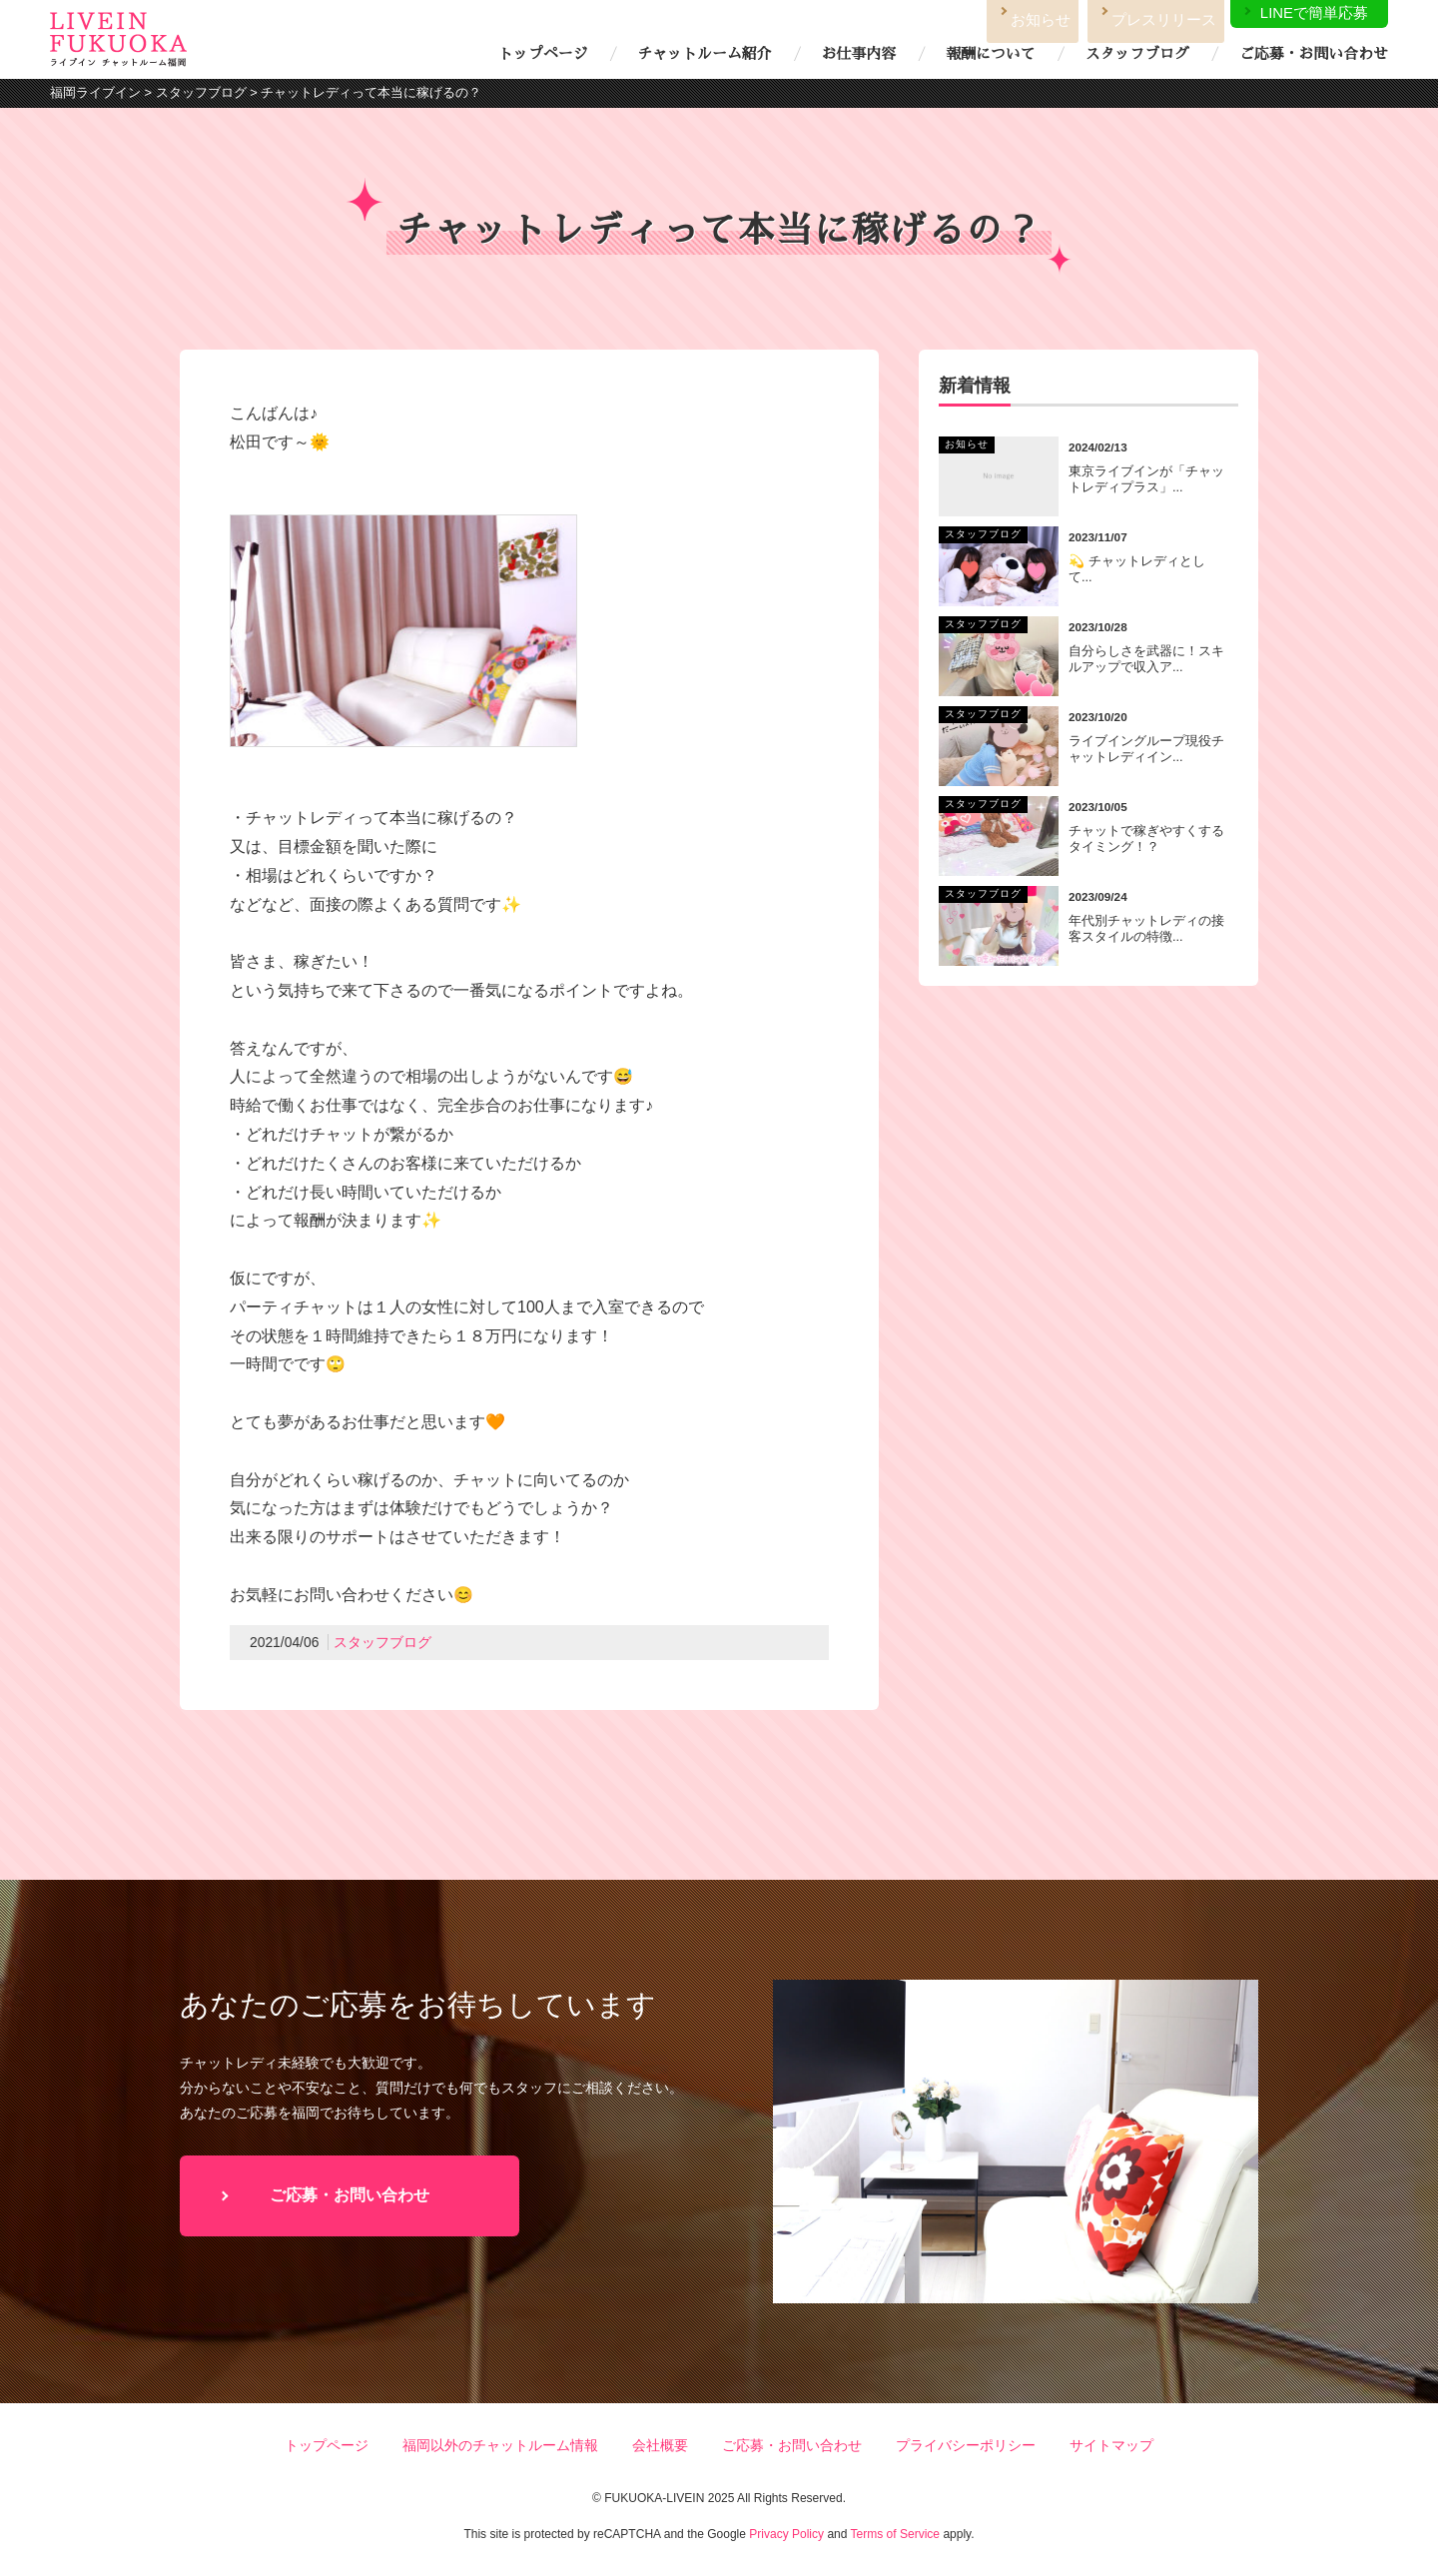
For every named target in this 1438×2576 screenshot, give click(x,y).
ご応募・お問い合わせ (1313, 54)
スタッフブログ (1137, 54)
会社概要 (660, 2445)
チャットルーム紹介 (704, 54)
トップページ (542, 54)
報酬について (990, 54)
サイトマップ (1111, 2445)
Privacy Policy (786, 2534)
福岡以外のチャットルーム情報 (500, 2445)
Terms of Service (895, 2534)
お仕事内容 (859, 54)
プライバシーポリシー (966, 2445)
